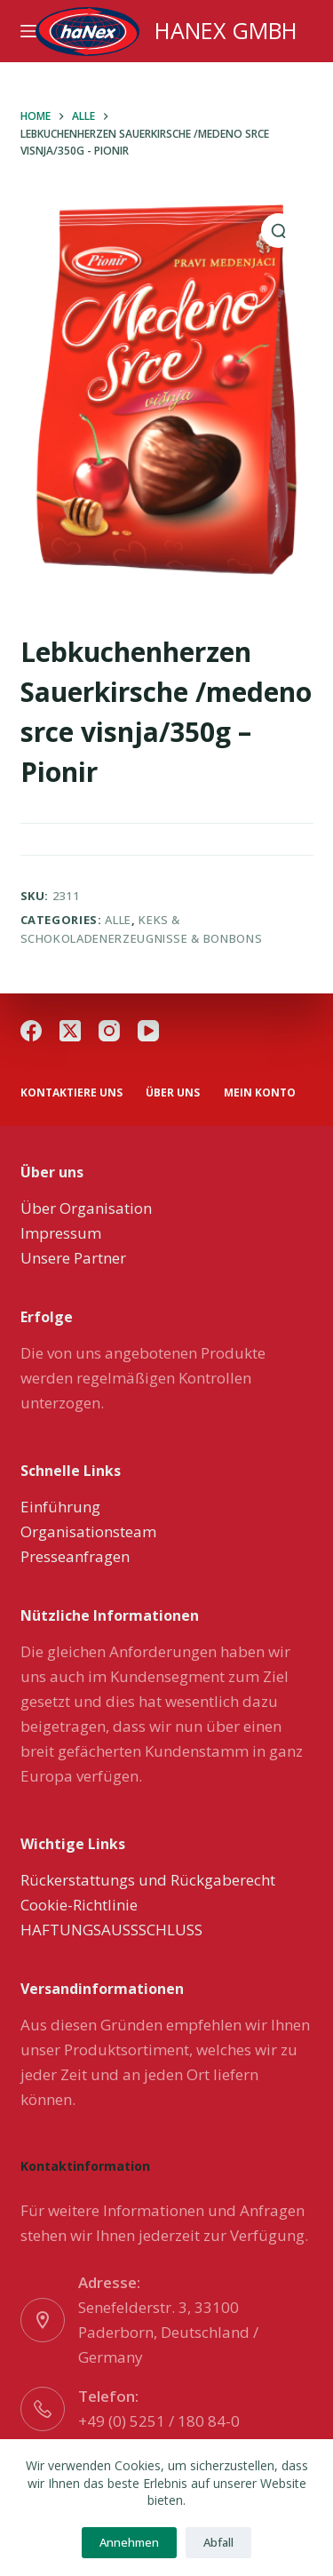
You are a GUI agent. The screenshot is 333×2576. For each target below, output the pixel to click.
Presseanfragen (75, 1556)
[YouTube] (148, 1030)
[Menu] (28, 31)
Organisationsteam (88, 1531)
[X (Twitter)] (70, 1030)
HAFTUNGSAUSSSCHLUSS (111, 1929)
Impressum (60, 1233)
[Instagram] (109, 1030)
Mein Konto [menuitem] (260, 1093)
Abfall (218, 2542)
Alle (118, 920)
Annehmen (129, 2542)
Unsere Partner (73, 1258)
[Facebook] (31, 1030)
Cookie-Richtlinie (79, 1904)
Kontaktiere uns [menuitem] (71, 1093)
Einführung (60, 1506)
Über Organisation (86, 1208)
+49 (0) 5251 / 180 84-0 (159, 2421)
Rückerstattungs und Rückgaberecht (147, 1880)
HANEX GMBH (226, 30)
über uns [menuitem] (173, 1093)
